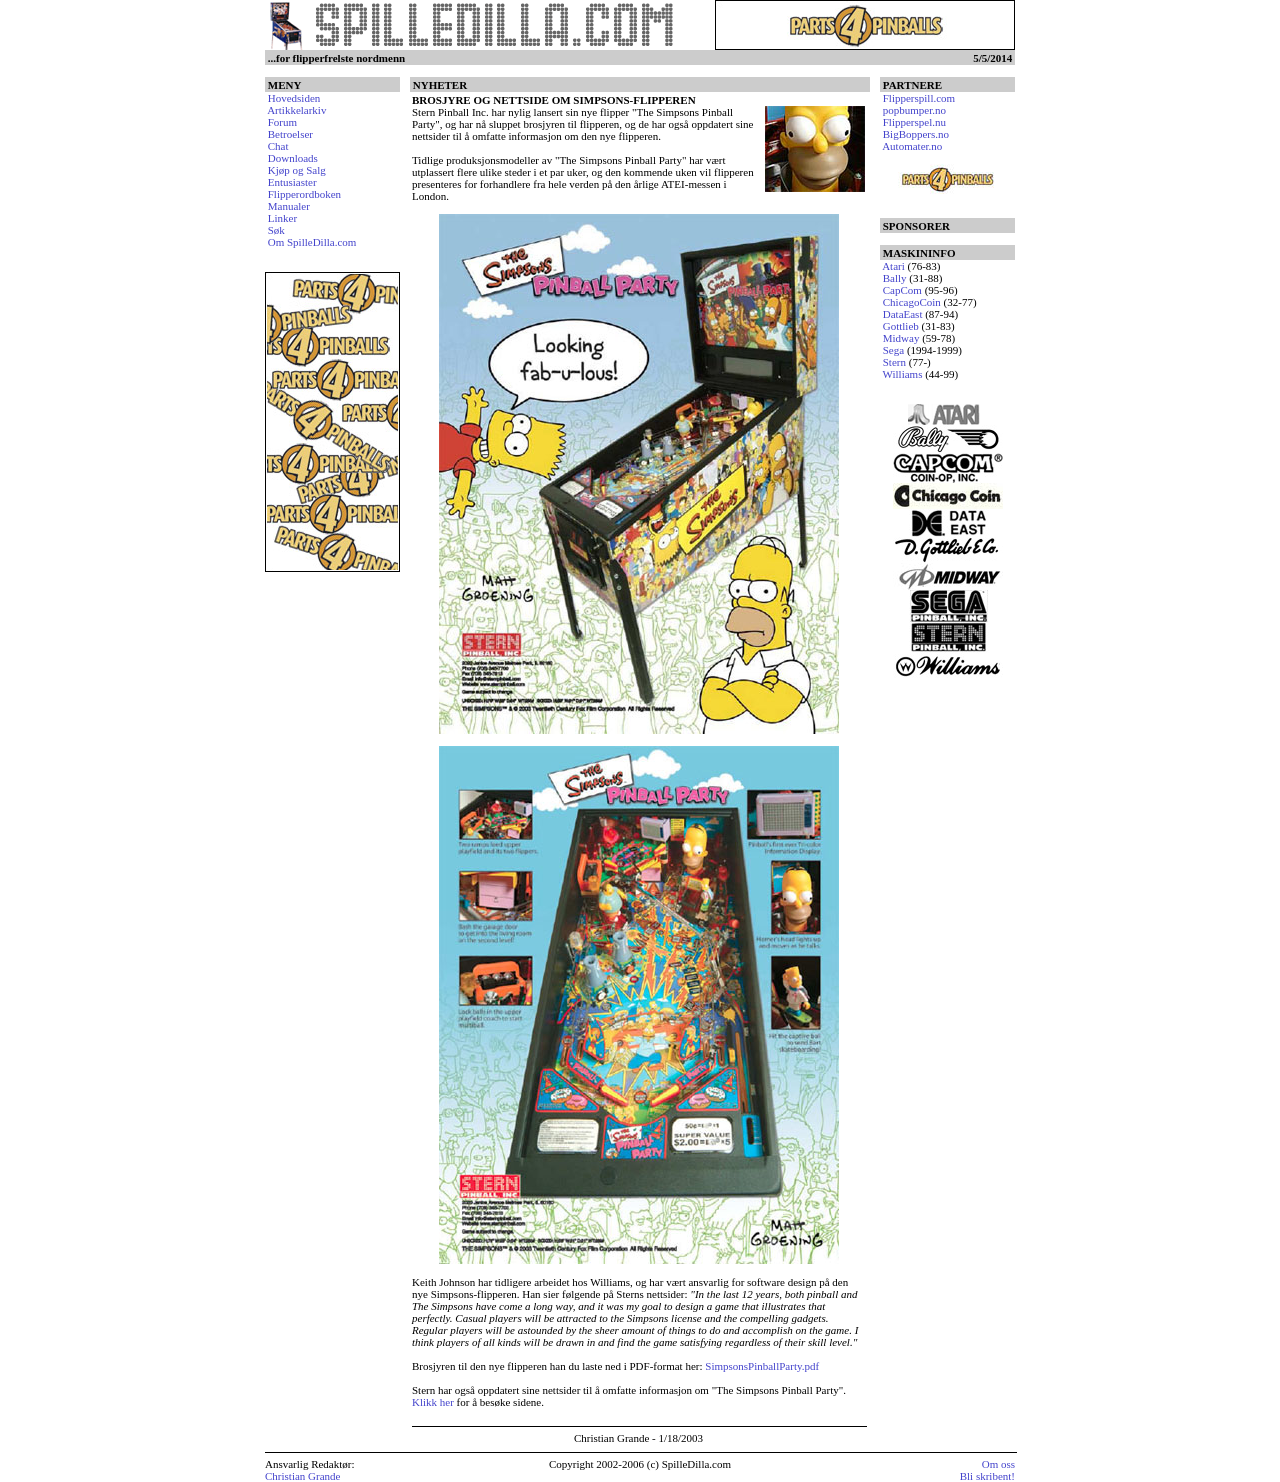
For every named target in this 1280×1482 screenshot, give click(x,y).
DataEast (903, 314)
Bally (895, 278)
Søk (276, 230)
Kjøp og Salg (297, 170)
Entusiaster (292, 182)
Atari (893, 266)
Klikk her (433, 1402)
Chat (278, 146)
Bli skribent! (987, 1476)
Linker (282, 218)
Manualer (289, 206)
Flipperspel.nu (914, 122)
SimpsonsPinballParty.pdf (762, 1366)
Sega (893, 350)
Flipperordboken (304, 194)
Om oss (998, 1464)
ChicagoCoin (912, 302)
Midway (901, 338)
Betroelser (290, 134)
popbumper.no (914, 110)
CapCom (902, 290)
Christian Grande (302, 1476)
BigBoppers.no (916, 134)
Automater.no (912, 146)
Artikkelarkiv (296, 110)
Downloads (293, 158)
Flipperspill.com (919, 98)
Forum (282, 122)
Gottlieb (901, 326)
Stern (894, 362)
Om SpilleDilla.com (312, 242)
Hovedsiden (294, 98)
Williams (903, 374)
